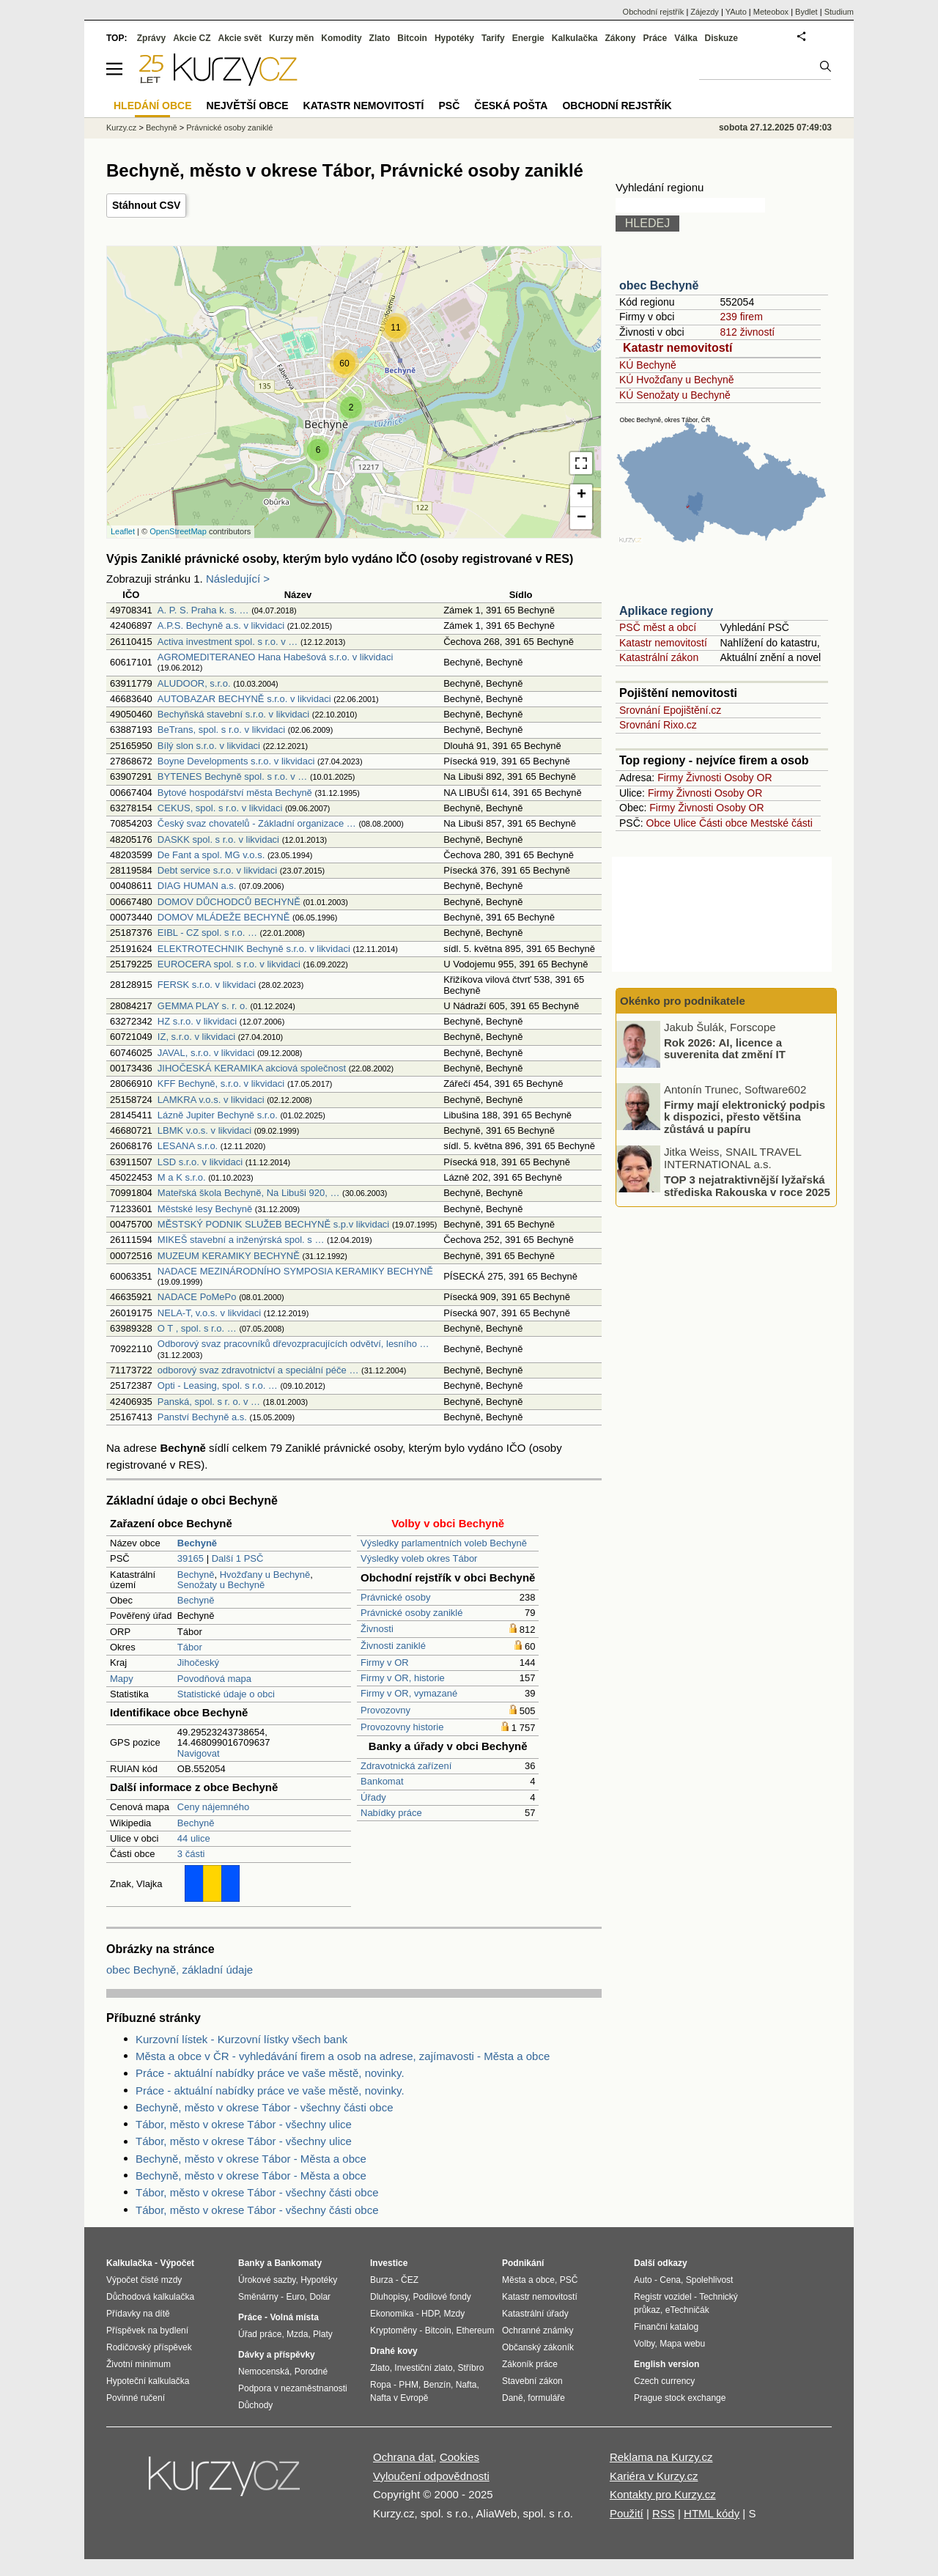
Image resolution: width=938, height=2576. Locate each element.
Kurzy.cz (121, 127)
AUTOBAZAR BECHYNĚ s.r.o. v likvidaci (244, 698)
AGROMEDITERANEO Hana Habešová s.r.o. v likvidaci (276, 657)
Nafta (466, 2385)
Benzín (437, 2385)
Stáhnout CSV (146, 205)
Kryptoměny (393, 2330)
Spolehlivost (710, 2280)
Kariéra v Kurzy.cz (654, 2476)
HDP (430, 2314)
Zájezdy (704, 11)
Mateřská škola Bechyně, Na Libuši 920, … (249, 1192)
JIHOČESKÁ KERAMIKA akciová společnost (252, 1068)
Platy (323, 2334)
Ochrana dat (403, 2457)
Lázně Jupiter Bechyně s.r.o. (218, 1115)
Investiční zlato (423, 2368)
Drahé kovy (394, 2351)
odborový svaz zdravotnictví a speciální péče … (258, 1370)
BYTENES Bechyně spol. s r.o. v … (232, 776)
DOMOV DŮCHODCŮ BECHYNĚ (229, 901)
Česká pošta (510, 105)
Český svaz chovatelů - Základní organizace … (257, 823)
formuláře (546, 2398)
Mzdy (454, 2314)
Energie (528, 38)
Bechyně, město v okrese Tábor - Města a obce (251, 2158)
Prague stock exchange (679, 2398)
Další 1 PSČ (238, 1558)
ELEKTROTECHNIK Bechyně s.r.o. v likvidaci (254, 948)
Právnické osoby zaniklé (411, 1612)
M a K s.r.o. (182, 1177)
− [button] (581, 518)
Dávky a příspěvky (276, 2355)
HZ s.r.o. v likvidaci (197, 1021)
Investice (388, 2263)
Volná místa (294, 2317)
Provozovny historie (402, 1726)
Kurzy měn (291, 38)
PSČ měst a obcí (657, 627)
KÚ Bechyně (647, 365)
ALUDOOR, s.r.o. (194, 683)
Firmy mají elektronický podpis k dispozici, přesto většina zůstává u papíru (744, 1116)
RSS (663, 2513)
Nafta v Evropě (399, 2398)
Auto (643, 2280)
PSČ (448, 105)
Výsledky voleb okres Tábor (419, 1558)
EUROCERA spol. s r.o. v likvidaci (229, 964)
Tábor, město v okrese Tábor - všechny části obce (257, 2192)
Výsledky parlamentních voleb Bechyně (444, 1543)
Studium (839, 11)
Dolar (319, 2297)
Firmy (670, 777)
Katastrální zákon (658, 657)
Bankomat (382, 1781)
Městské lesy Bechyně (205, 1208)
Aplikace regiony (666, 611)
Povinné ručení (135, 2398)
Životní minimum (138, 2364)
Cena (670, 2280)
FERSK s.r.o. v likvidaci (207, 984)
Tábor (189, 1647)
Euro (295, 2297)
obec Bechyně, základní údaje (179, 1969)
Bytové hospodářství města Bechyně (235, 792)
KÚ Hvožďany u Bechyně (676, 379)
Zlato (380, 38)
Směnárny (258, 2297)
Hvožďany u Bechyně (265, 1574)
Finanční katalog (666, 2327)
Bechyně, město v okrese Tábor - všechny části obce (265, 2107)
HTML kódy (711, 2513)
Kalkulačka (575, 38)
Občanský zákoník (538, 2347)
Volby (644, 2344)
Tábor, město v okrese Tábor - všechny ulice (244, 2124)
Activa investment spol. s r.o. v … (228, 641)
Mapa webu (682, 2344)
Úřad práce (259, 2334)
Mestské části (781, 823)
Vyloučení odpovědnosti (431, 2476)
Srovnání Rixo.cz (658, 725)
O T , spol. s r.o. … (197, 1328)
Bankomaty (298, 2263)
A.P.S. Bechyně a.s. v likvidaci (221, 625)
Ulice (684, 823)
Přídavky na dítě (138, 2314)
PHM (408, 2385)
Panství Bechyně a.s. (202, 1416)
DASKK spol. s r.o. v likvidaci (218, 839)
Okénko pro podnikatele (682, 1000)
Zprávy (151, 38)
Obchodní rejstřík (653, 11)
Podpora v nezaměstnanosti (292, 2388)
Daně (512, 2398)
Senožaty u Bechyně (221, 1584)
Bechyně (196, 1574)
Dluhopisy (389, 2297)
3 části (191, 1853)
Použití (626, 2513)
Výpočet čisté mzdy (144, 2280)
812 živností (747, 332)
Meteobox (771, 11)
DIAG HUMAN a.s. (197, 885)
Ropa (380, 2385)
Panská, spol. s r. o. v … (209, 1401)
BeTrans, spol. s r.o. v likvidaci (221, 729)
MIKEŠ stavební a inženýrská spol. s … (241, 1239)
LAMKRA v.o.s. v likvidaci (211, 1099)
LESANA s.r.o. (188, 1145)
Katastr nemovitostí (677, 348)
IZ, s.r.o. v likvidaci (196, 1036)
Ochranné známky (537, 2330)
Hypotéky (454, 38)
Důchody (255, 2405)
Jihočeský (198, 1662)
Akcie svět (240, 38)
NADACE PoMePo (197, 1296)
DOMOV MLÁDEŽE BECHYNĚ (224, 917)
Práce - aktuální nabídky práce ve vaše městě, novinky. (270, 2073)
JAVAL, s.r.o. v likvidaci (206, 1052)
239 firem (741, 316)
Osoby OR (748, 777)
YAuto (736, 11)
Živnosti (377, 1628)
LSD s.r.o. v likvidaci (200, 1161)
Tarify (493, 38)
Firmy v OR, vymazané (409, 1693)
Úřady (373, 1797)
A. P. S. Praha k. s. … (203, 610)
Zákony (620, 38)
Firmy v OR (385, 1662)
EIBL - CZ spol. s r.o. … (207, 932)
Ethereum (475, 2330)
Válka (685, 38)
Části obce (723, 823)
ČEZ (409, 2280)
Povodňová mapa (214, 1678)
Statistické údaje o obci (226, 1694)
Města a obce (528, 2280)
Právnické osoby (395, 1597)
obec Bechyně (658, 285)
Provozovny (385, 1710)
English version (666, 2364)
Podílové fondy (441, 2297)
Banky (251, 2263)
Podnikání (523, 2263)
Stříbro (470, 2368)
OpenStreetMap (178, 531)
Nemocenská (263, 2371)
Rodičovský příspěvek (149, 2347)
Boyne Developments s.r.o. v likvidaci (236, 761)
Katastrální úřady (535, 2314)
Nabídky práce (391, 1812)
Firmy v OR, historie (403, 1677)
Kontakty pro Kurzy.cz (663, 2494)
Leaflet (123, 531)
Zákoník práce (530, 2364)
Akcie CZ (191, 38)
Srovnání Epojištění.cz (670, 710)
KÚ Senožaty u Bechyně (675, 395)
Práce (655, 38)
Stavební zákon (532, 2381)
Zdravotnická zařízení (406, 1765)
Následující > (238, 578)
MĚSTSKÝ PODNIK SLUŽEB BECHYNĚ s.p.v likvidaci (273, 1224)
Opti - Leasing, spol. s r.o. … (218, 1385)
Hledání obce (153, 105)
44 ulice (193, 1838)
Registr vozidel (663, 2297)
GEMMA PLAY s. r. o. (203, 1005)
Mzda (297, 2334)
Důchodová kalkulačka (150, 2297)
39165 (190, 1558)
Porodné (311, 2371)
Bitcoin (412, 38)
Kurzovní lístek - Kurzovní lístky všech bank (241, 2039)
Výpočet (177, 2263)
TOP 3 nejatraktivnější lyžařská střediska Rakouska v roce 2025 (747, 1185)
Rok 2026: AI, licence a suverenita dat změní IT (725, 1048)
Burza (381, 2280)
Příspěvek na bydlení (147, 2330)
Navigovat (198, 1753)
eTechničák (687, 2310)
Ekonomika (391, 2314)
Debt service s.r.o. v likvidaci (217, 870)
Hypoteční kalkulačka (147, 2381)
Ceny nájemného (213, 1806)
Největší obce (248, 105)
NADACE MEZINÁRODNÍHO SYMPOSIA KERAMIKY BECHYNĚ (295, 1271)
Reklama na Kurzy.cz (661, 2457)
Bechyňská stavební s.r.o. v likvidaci (233, 714)
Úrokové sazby (266, 2280)
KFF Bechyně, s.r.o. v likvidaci (221, 1083)
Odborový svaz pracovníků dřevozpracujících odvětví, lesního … (293, 1343)
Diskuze (721, 38)
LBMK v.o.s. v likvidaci (204, 1130)
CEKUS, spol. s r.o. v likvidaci (220, 807)
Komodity (341, 38)
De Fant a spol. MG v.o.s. (211, 854)
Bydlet (806, 11)
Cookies (459, 2457)
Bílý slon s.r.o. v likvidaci (209, 745)
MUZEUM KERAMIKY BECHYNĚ (229, 1255)
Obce (658, 823)
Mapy (121, 1678)
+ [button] (581, 495)
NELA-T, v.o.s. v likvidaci (209, 1312)
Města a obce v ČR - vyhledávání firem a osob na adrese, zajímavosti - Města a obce (343, 2056)
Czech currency (664, 2381)
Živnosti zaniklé (393, 1645)
